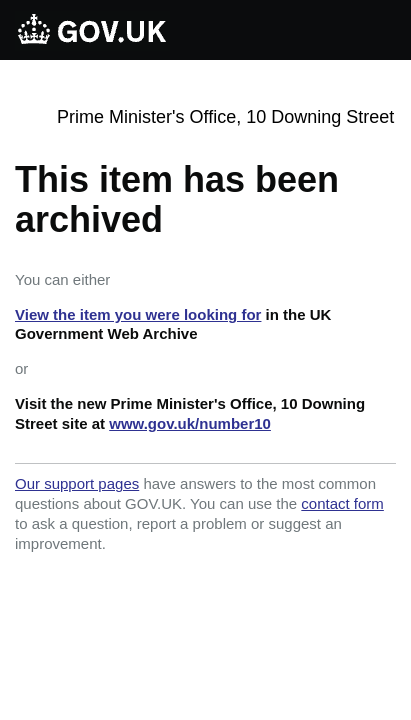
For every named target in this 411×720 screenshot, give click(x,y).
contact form (342, 503)
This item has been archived (177, 199)
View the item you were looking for (138, 314)
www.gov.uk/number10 (190, 423)
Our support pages (77, 483)
